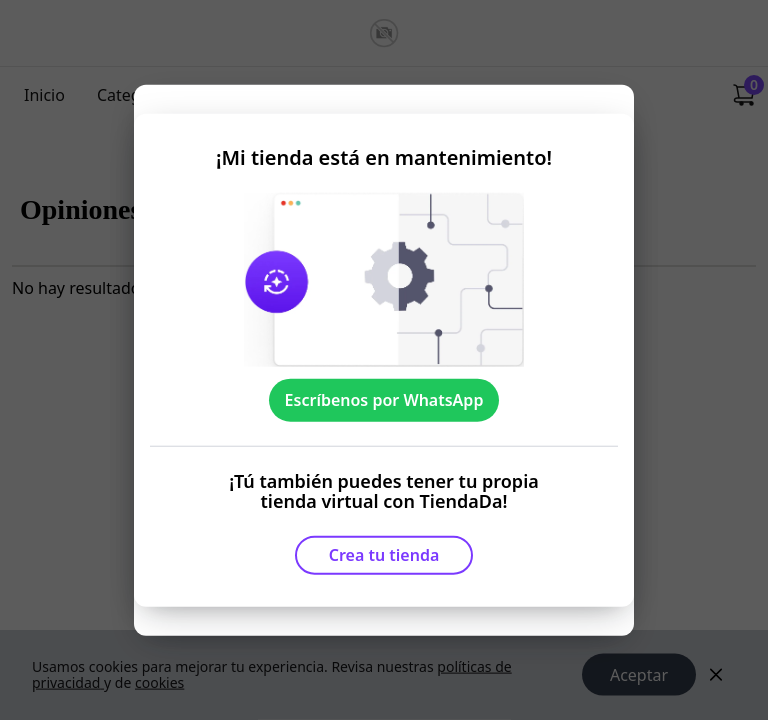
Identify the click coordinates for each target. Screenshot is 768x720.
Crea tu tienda (384, 555)
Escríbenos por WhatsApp (384, 400)
